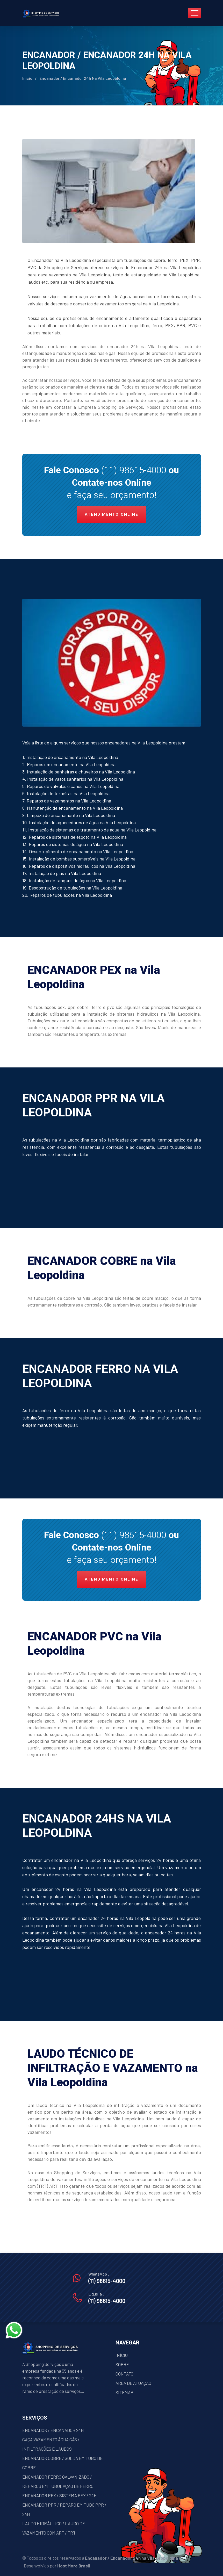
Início (27, 78)
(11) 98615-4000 (133, 470)
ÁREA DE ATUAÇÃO (133, 2383)
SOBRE (122, 2364)
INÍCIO (122, 2355)
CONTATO (124, 2373)
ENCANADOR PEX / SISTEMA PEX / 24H (59, 2495)
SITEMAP (124, 2392)
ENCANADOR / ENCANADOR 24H (53, 2430)
